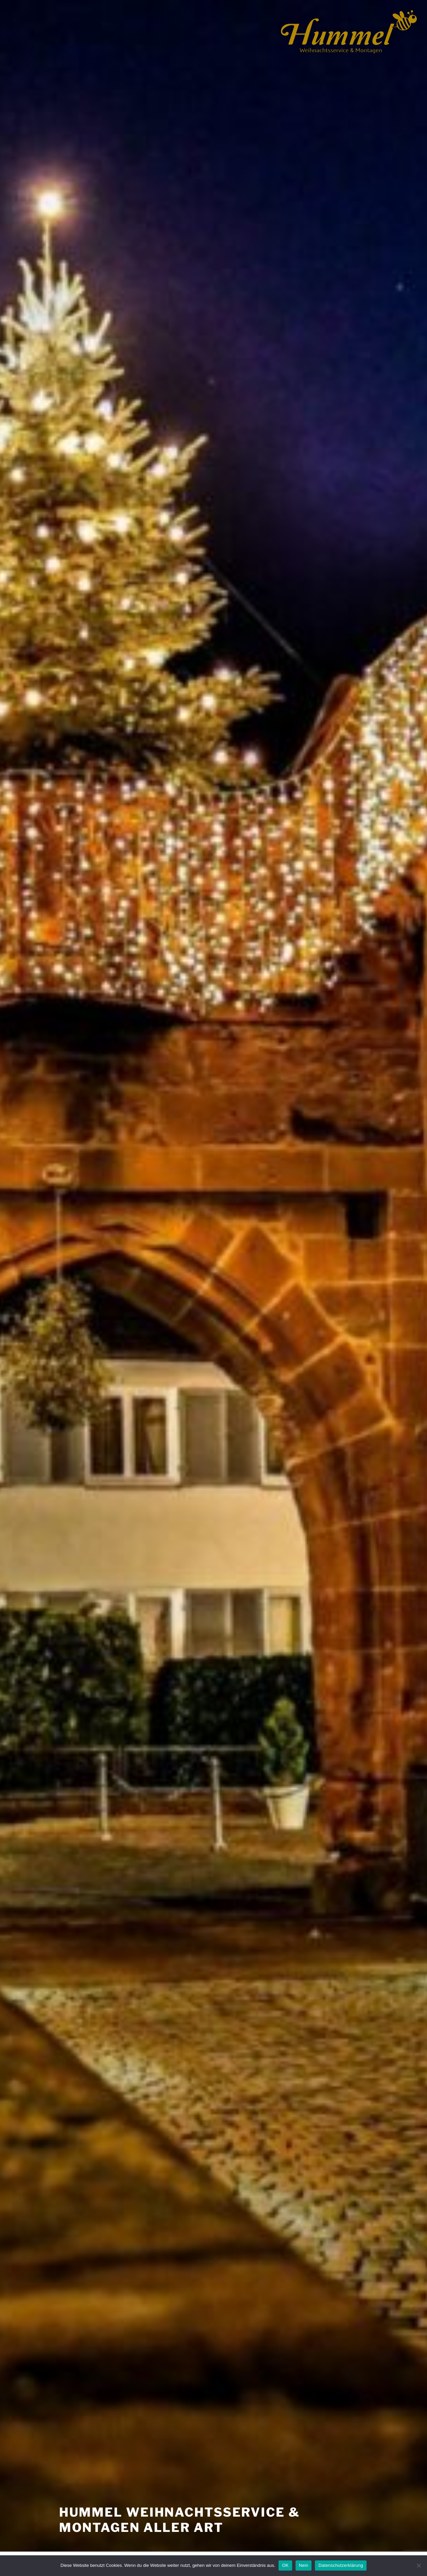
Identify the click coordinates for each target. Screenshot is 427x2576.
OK (285, 2565)
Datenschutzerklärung (340, 2565)
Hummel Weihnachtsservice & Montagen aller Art (179, 2520)
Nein (303, 2565)
